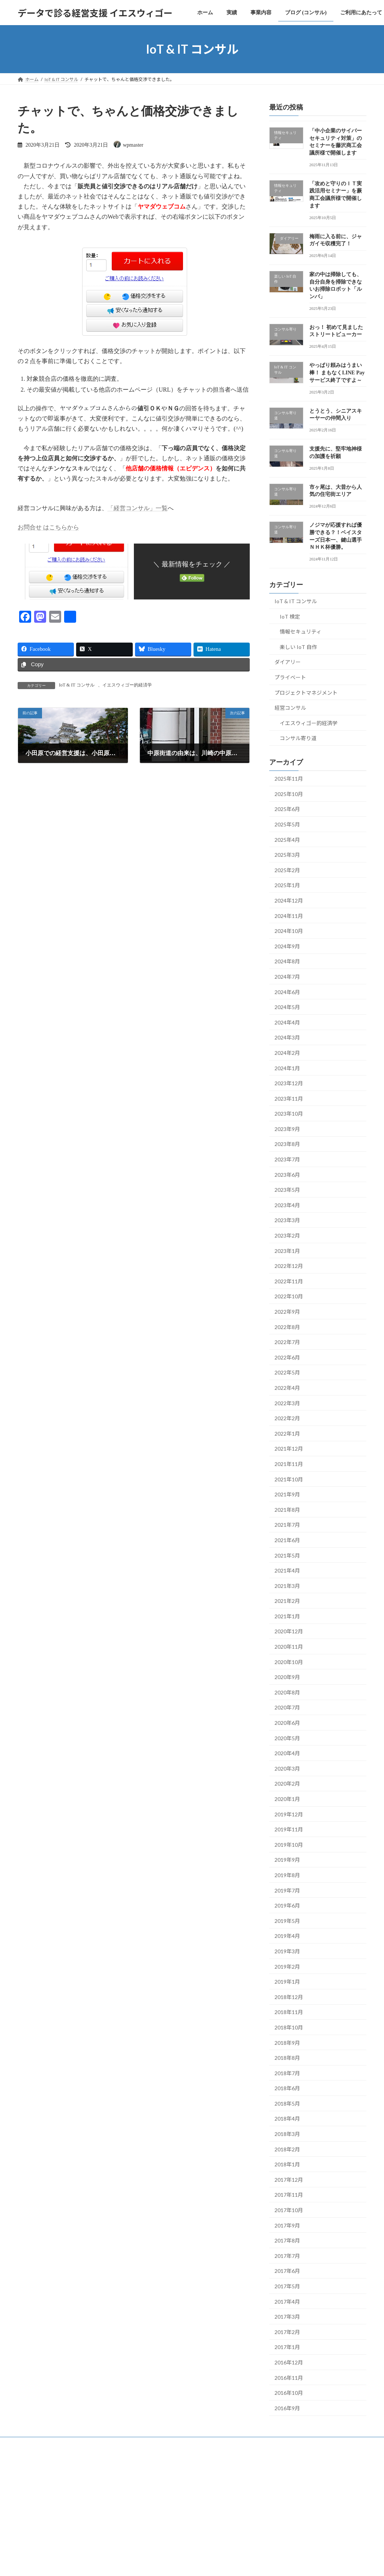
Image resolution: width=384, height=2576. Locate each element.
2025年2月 (287, 870)
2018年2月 (287, 2149)
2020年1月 (287, 1799)
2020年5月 (287, 1738)
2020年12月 (288, 1631)
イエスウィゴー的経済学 (127, 685)
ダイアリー (287, 662)
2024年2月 (287, 1053)
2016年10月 (288, 2393)
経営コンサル (290, 707)
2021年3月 (287, 1586)
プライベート (290, 677)
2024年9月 (287, 946)
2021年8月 (287, 1510)
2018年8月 (287, 2058)
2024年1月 (287, 1068)
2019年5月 (287, 1921)
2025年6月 (287, 809)
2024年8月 (287, 961)
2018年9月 (287, 2043)
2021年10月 (288, 1479)
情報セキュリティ (300, 631)
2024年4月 (287, 1022)
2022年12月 (288, 1266)
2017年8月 (287, 2240)
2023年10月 (288, 1113)
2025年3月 (287, 855)
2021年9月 (287, 1494)
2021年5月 (287, 1555)
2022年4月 (287, 1388)
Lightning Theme (190, 2474)
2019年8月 (287, 1875)
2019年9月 (287, 1860)
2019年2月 (287, 1966)
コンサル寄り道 (298, 738)
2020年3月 (287, 1768)
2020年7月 (287, 1708)
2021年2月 (287, 1601)
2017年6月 (287, 2271)
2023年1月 (287, 1251)
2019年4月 (287, 1936)
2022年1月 (287, 1433)
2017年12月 (288, 2179)
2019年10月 (288, 1845)
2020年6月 (287, 1723)
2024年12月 (288, 900)
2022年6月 (287, 1357)
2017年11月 (288, 2195)
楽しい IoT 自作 (298, 647)
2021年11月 (288, 1464)
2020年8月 (287, 1692)
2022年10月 (288, 1296)
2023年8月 (287, 1144)
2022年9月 (287, 1311)
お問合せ (218, 2444)
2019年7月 (287, 1890)
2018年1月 (287, 2164)
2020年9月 (287, 1677)
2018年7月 (287, 2073)
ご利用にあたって (177, 2444)
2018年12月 (288, 1997)
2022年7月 (287, 1342)
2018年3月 (287, 2134)
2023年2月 (287, 1235)
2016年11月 (288, 2378)
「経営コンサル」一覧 (138, 508)
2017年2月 (287, 2332)
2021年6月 (287, 1540)
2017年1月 (287, 2347)
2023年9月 (287, 1129)
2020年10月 (288, 1662)
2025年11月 (288, 778)
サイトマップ (255, 2444)
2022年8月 (287, 1327)
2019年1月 (287, 1981)
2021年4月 (287, 1570)
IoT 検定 (290, 616)
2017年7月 (287, 2256)
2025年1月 (287, 885)
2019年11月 (288, 1829)
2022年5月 (287, 1373)
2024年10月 (288, 931)
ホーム (31, 2444)
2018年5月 (287, 2103)
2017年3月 (287, 2316)
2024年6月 (287, 992)
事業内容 (85, 2444)
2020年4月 (287, 1753)
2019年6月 (287, 1905)
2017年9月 (287, 2225)
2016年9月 (287, 2408)
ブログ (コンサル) (126, 2444)
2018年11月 (288, 2012)
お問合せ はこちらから (48, 527)
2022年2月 (287, 1418)
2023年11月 (288, 1098)
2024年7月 (287, 976)
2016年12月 (288, 2362)
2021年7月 (287, 1525)
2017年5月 (287, 2286)
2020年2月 (287, 1784)
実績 (57, 2444)
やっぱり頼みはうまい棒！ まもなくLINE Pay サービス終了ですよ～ (337, 373)
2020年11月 (288, 1646)
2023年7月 (287, 1159)
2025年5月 (287, 824)
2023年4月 (287, 1205)
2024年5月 (287, 1007)
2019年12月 (288, 1814)
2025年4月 (287, 840)
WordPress (151, 2474)
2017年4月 (287, 2301)
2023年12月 (288, 1083)
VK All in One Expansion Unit (240, 2474)
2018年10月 (288, 2027)
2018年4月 (287, 2119)
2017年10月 (288, 2210)
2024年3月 (287, 1038)
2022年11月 (288, 1281)
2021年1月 (287, 1616)
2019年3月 (287, 1951)
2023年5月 (287, 1190)
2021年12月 (288, 1449)
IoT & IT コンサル (76, 685)
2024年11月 (288, 916)
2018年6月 (287, 2088)
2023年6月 (287, 1175)
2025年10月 (288, 794)
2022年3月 (287, 1403)
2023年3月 (287, 1220)
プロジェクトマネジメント (306, 692)
